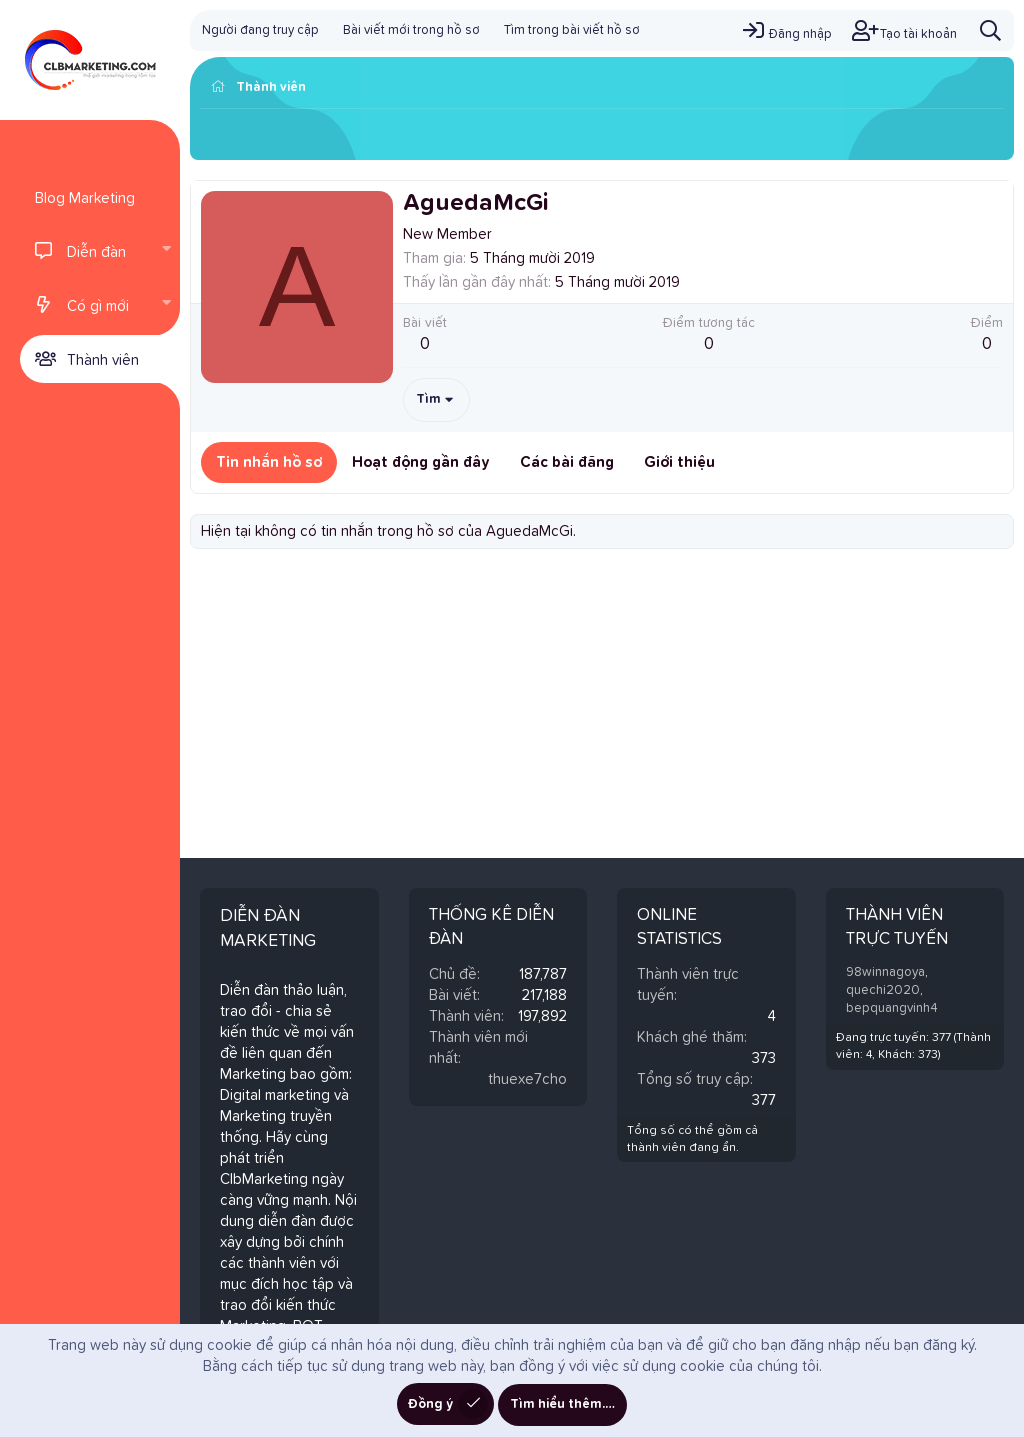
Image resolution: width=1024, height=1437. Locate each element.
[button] (166, 251)
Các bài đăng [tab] (567, 462)
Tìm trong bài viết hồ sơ (572, 30)
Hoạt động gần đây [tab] (421, 462)
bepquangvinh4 (892, 1008)
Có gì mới (98, 306)
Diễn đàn (96, 252)
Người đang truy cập (260, 30)
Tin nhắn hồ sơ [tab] (269, 462)
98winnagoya (885, 972)
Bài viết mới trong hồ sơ (411, 30)
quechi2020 (883, 990)
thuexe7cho (527, 1079)
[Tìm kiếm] (990, 30)
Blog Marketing (85, 198)
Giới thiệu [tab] (679, 462)
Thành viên (103, 360)
